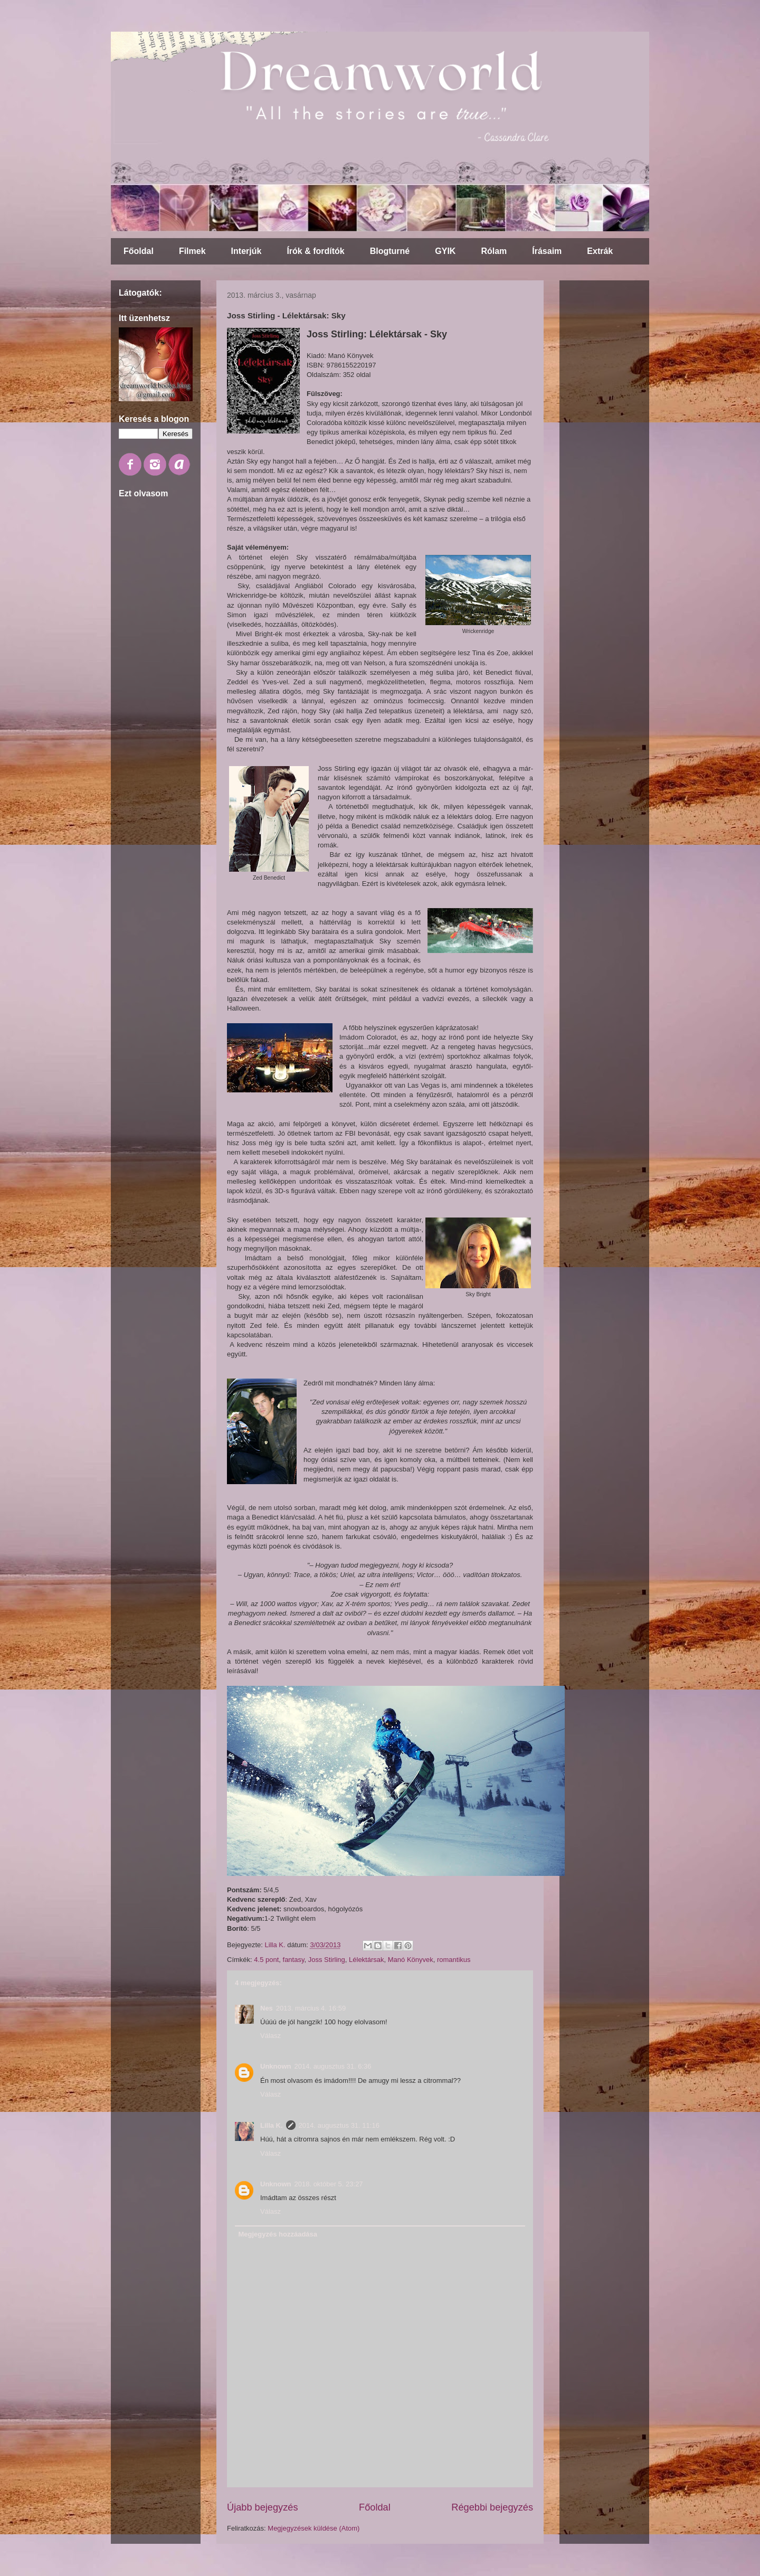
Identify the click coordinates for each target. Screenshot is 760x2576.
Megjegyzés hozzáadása (278, 2234)
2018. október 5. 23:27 (328, 2184)
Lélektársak (366, 1960)
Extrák (600, 251)
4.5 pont (266, 1960)
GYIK (445, 251)
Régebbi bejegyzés (492, 2507)
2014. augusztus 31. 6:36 (333, 2066)
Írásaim (547, 251)
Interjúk (246, 251)
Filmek (192, 251)
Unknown (275, 2066)
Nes (266, 2008)
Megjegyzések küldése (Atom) (313, 2528)
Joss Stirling (326, 1960)
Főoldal (139, 251)
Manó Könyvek (410, 1960)
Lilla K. (271, 2125)
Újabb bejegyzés (262, 2507)
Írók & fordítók (315, 251)
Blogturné (390, 251)
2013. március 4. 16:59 (311, 2008)
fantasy (294, 1960)
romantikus (454, 1960)
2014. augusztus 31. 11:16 (339, 2125)
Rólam (494, 251)
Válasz (270, 2036)
